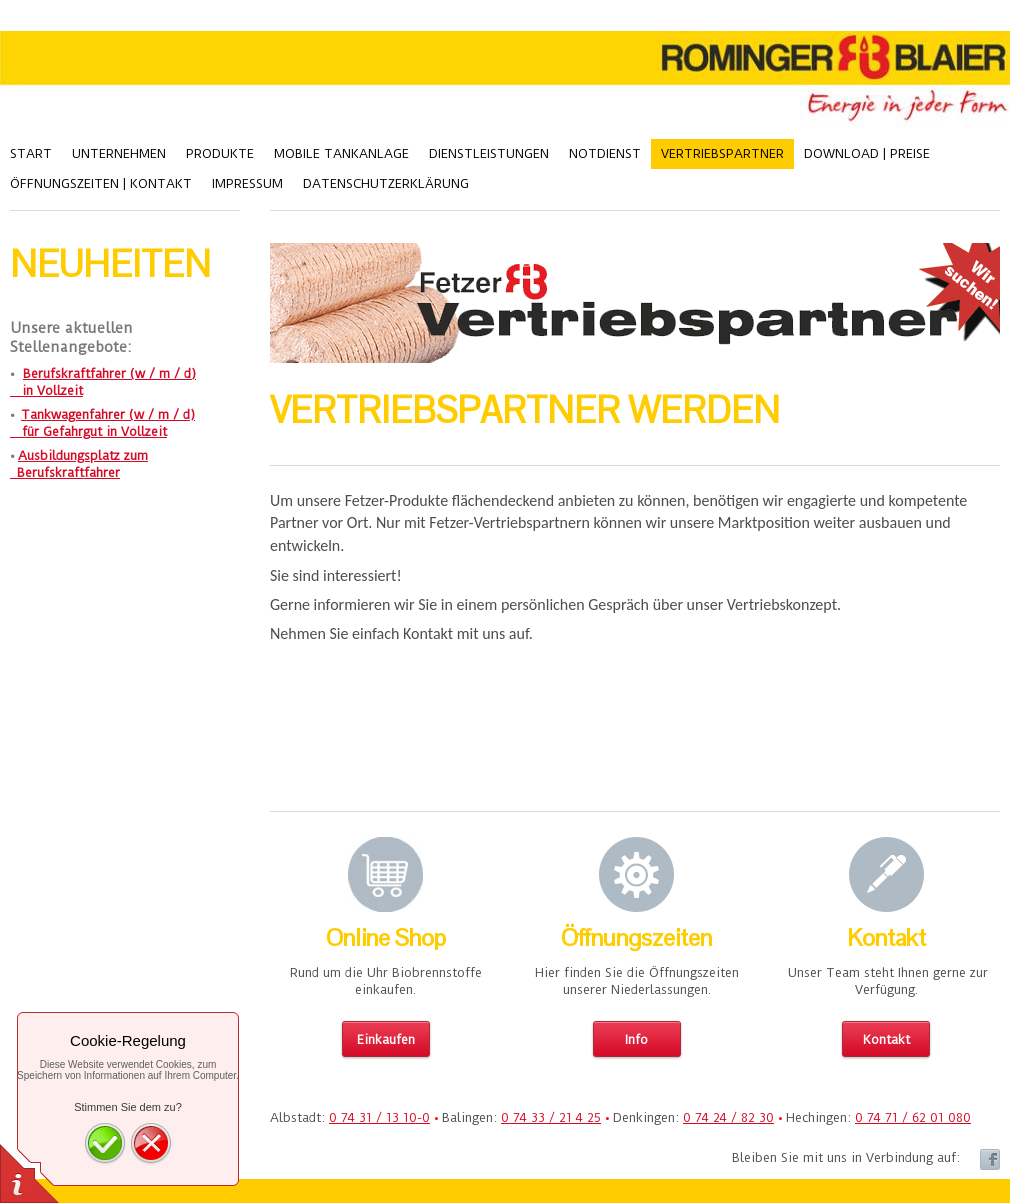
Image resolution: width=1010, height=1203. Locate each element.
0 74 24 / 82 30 (728, 1117)
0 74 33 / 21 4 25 (551, 1117)
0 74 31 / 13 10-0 (379, 1117)
